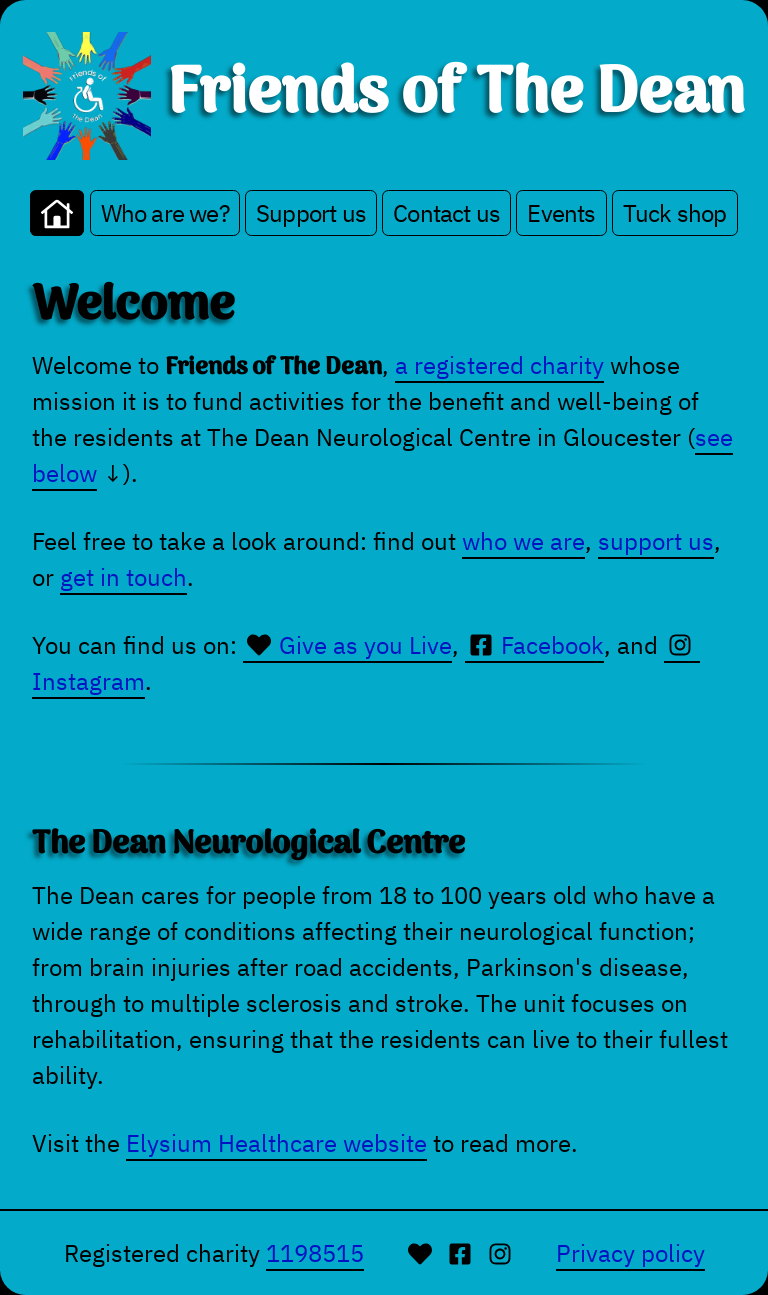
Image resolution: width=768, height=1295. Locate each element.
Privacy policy (630, 1253)
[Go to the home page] (57, 213)
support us (656, 541)
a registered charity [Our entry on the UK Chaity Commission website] (499, 365)
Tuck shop (675, 213)
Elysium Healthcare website (276, 1143)
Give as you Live (347, 645)
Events (561, 213)
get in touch (123, 577)
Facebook (534, 645)
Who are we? (165, 213)
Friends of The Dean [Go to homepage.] (456, 96)
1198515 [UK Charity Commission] (315, 1253)
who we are (523, 541)
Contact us (446, 213)
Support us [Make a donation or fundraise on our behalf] (311, 213)
